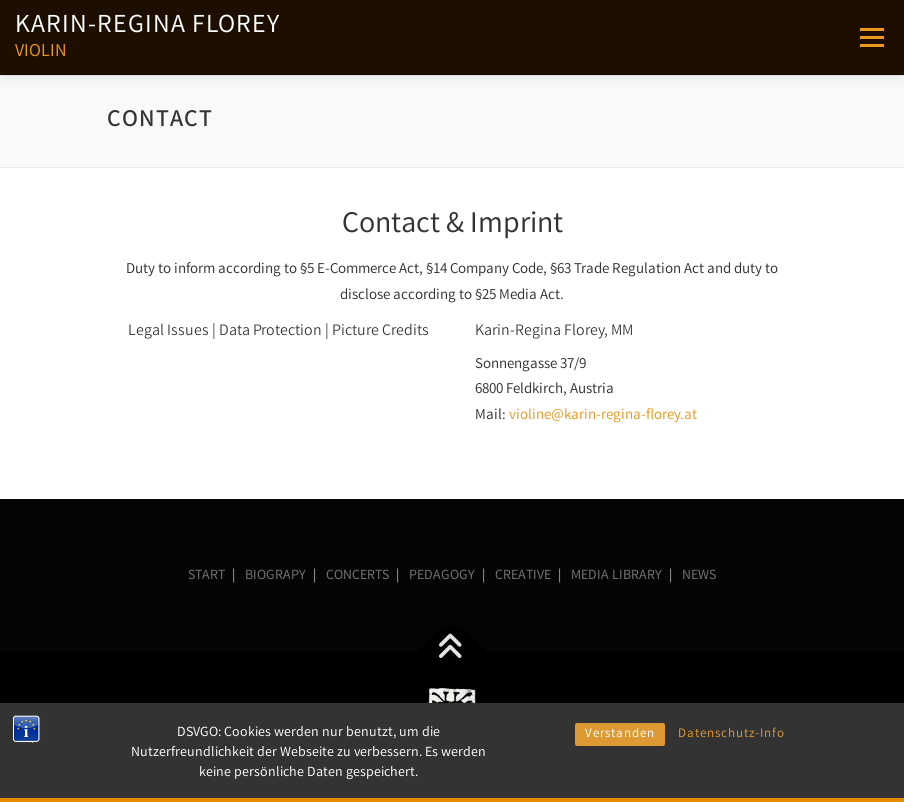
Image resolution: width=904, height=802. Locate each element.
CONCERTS (357, 576)
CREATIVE (523, 576)
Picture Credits (380, 331)
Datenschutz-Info (731, 771)
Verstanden (620, 771)
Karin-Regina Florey (147, 27)
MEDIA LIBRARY (616, 576)
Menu (871, 37)
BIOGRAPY (275, 576)
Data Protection (270, 331)
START (206, 576)
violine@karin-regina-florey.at (603, 416)
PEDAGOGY (442, 576)
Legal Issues (168, 331)
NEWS (699, 576)
